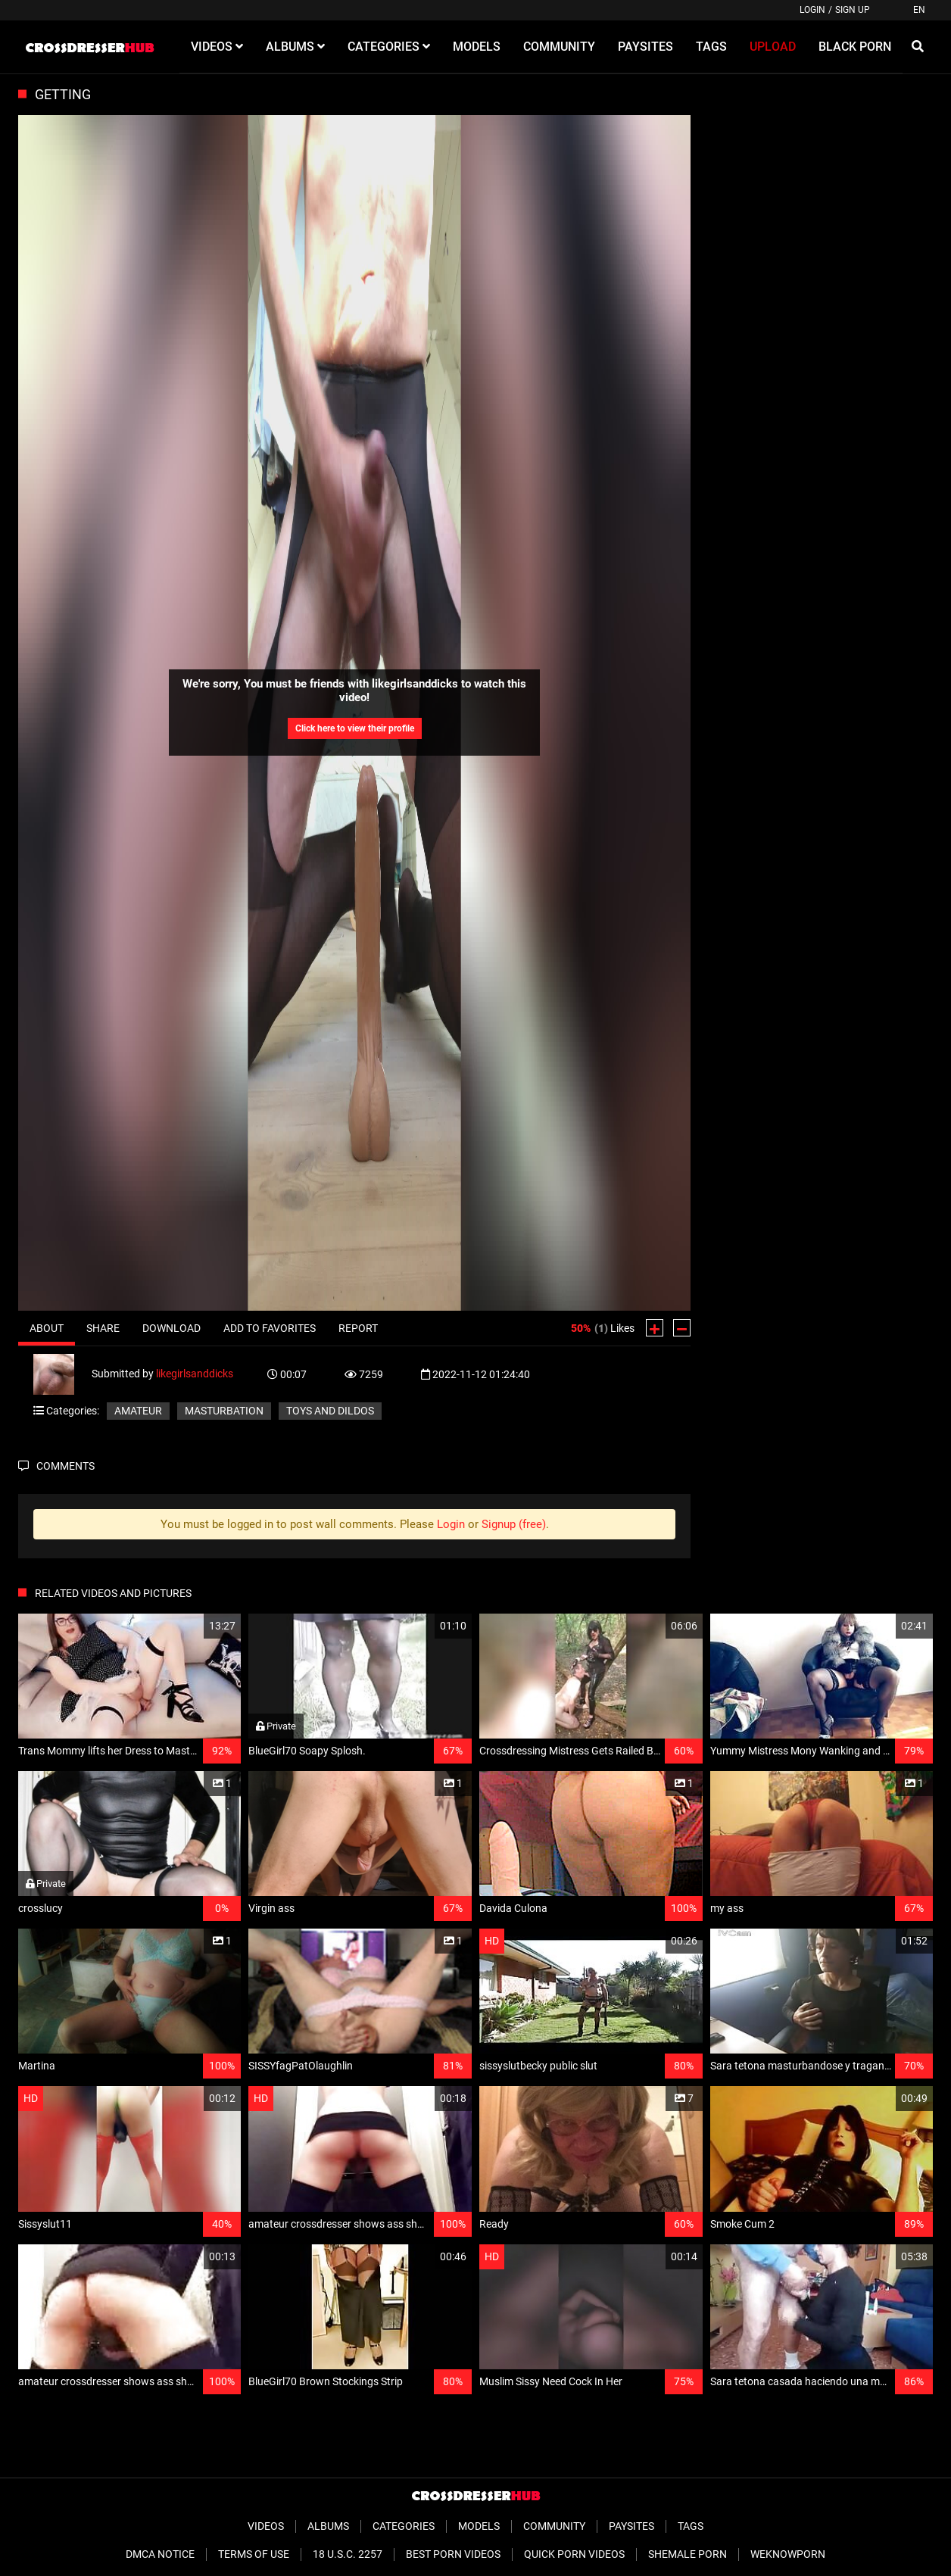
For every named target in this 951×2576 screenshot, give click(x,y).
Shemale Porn (687, 2554)
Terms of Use (253, 2554)
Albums (328, 2526)
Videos (266, 2526)
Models (479, 2526)
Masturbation (224, 1411)
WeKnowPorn (787, 2554)
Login (812, 10)
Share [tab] (103, 1328)
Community (554, 2526)
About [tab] (47, 1328)
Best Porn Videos (453, 2554)
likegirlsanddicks (194, 1374)
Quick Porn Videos (574, 2554)
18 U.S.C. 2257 (347, 2554)
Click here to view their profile (354, 728)
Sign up (852, 10)
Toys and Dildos (330, 1411)
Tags (690, 2526)
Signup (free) (514, 1524)
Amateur (138, 1411)
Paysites (631, 2526)
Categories (404, 2526)
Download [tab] (171, 1328)
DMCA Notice (160, 2554)
